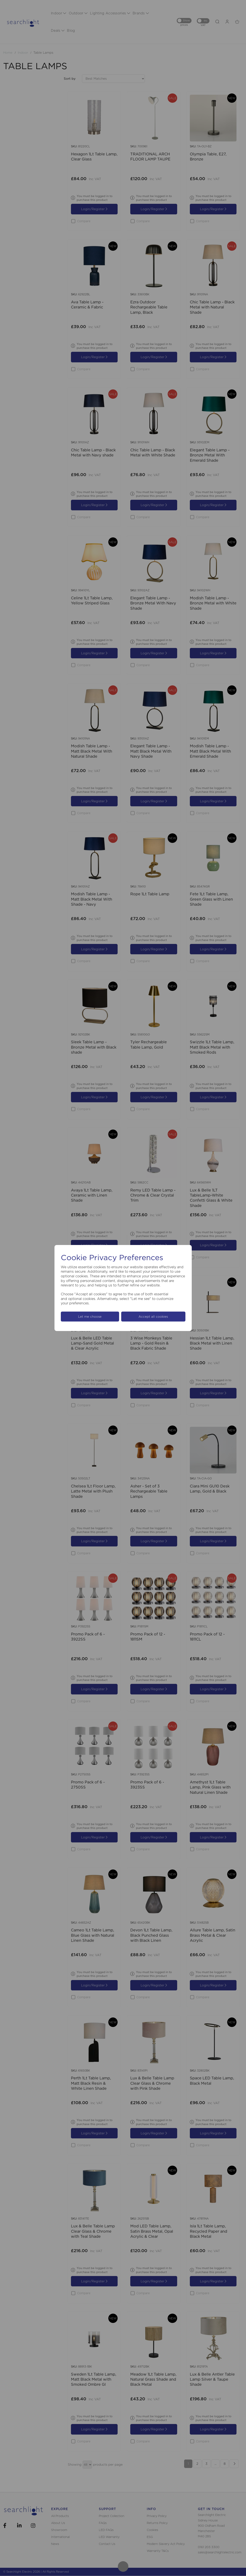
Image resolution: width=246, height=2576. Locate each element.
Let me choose (90, 1316)
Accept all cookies (153, 1316)
